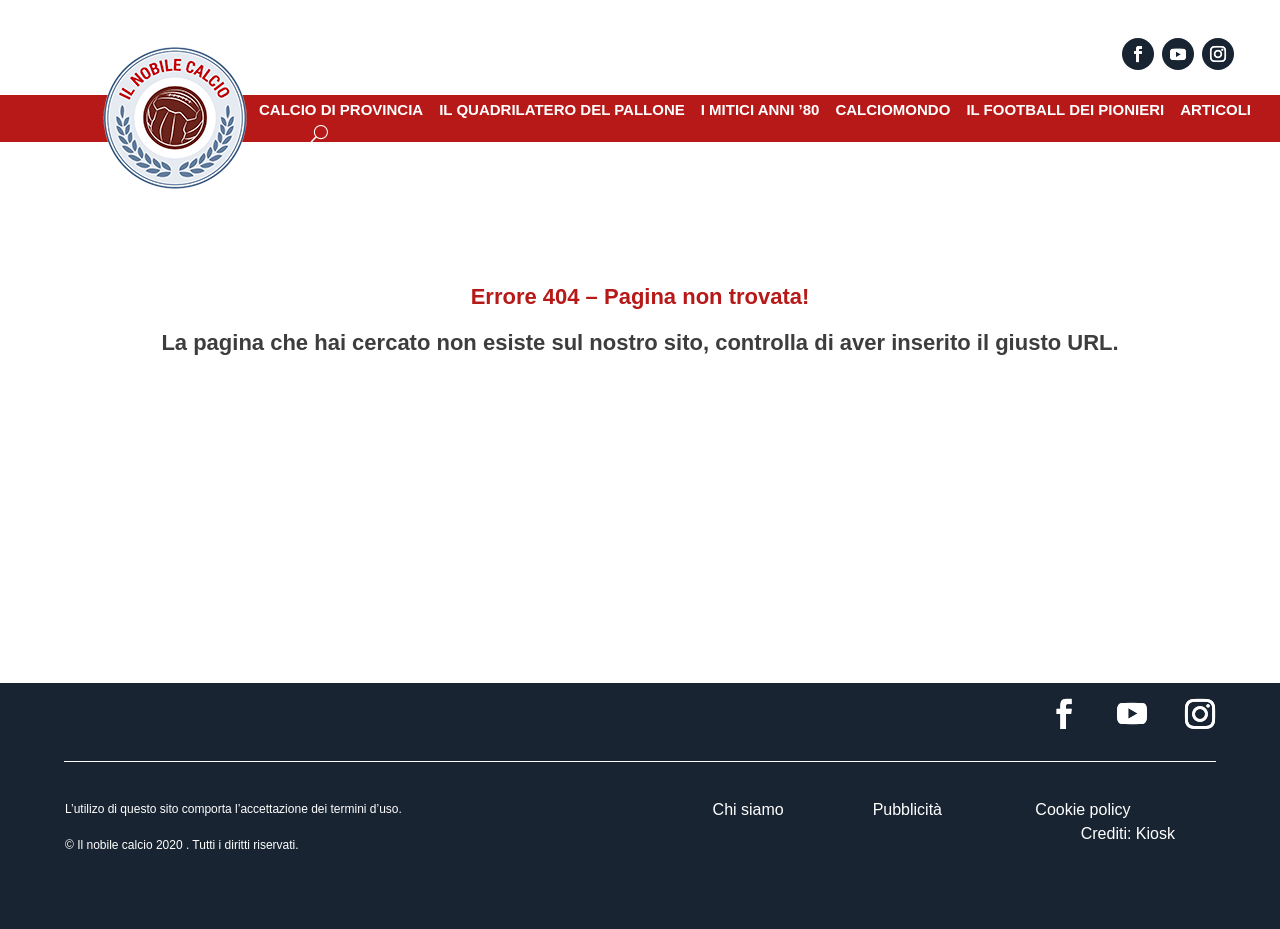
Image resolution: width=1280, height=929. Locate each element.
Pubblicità (907, 809)
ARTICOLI (1215, 110)
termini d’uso (364, 809)
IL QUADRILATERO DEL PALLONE (562, 110)
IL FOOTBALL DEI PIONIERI (1065, 110)
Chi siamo (748, 809)
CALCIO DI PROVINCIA (341, 110)
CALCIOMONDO (892, 110)
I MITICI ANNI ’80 (760, 110)
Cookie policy (1082, 809)
